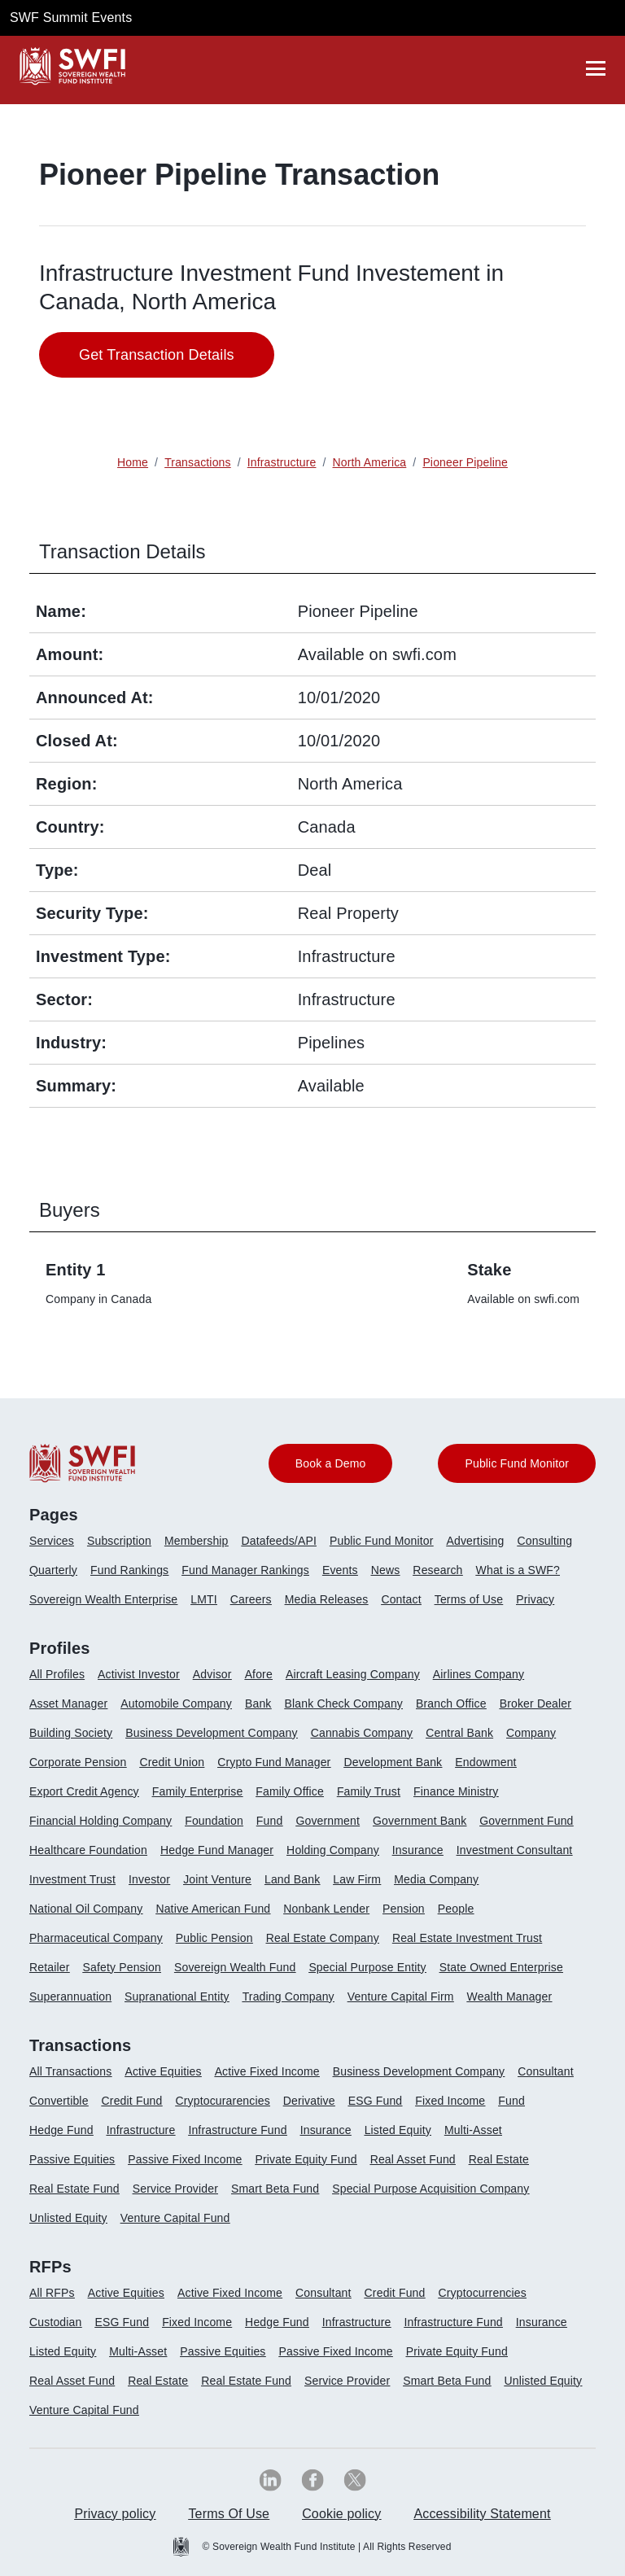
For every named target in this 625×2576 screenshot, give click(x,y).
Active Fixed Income (267, 2071)
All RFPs (52, 2292)
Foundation (214, 1820)
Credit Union (171, 1762)
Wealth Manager (510, 1996)
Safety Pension (122, 1967)
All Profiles (57, 1674)
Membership (196, 1540)
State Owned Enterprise (501, 1967)
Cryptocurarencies (222, 2100)
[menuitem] (58, 1547)
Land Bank (292, 1879)
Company (531, 1732)
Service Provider (175, 2188)
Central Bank (459, 1732)
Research (437, 1570)
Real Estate (499, 2159)
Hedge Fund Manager (216, 1850)
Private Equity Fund (305, 2159)
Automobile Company (176, 1703)
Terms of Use (469, 1599)
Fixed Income (450, 2100)
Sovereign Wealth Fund (234, 1967)
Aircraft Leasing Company (353, 1674)
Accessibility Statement (481, 2514)
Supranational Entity (177, 1996)
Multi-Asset (473, 2129)
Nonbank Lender (326, 1908)
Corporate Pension (77, 1762)
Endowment (485, 1762)
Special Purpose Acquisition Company (430, 2188)
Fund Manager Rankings (245, 1570)
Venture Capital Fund (175, 2217)
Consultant (546, 2071)
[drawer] (595, 68)
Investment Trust (72, 1879)
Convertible (59, 2100)
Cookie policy (341, 2514)
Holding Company (332, 1850)
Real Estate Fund (74, 2188)
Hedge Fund (61, 2129)
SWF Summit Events (71, 17)
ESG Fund (375, 2100)
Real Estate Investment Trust (467, 1937)
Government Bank (419, 1820)
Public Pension (214, 1937)
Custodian (55, 2322)
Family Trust (368, 1791)
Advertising (475, 1540)
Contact (401, 1599)
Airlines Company (478, 1674)
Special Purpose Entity (367, 1967)
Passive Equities (72, 2159)
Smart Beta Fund (275, 2188)
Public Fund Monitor (382, 1540)
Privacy (535, 1599)
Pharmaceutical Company (96, 1937)
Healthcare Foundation (88, 1850)
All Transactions (70, 2071)
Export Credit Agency (84, 1791)
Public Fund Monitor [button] (517, 1463)
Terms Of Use (228, 2514)
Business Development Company (211, 1732)
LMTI (203, 1599)
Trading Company (288, 1996)
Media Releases (327, 1599)
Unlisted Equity (68, 2217)
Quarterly (53, 1570)
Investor (149, 1879)
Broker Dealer (535, 1703)
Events (340, 1570)
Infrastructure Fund (237, 2129)
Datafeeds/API (279, 1540)
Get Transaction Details (156, 355)
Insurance (418, 1850)
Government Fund (526, 1820)
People (456, 1908)
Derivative (309, 2100)
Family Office (290, 1791)
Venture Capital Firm (400, 1996)
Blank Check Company (344, 1703)
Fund (269, 1820)
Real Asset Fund (413, 2159)
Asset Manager (68, 1703)
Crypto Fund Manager (273, 1762)
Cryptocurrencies (483, 2292)
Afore (259, 1674)
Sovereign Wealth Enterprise (103, 1599)
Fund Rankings (129, 1570)
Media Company (436, 1879)
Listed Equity (398, 2129)
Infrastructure (141, 2129)
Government (327, 1820)
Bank (258, 1703)
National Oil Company (85, 1908)
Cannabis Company (362, 1732)
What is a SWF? (518, 1570)
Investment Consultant (515, 1850)
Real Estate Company (322, 1937)
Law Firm (357, 1879)
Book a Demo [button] (330, 1463)
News (385, 1570)
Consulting (545, 1540)
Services (51, 1540)
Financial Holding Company (100, 1820)
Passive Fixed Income (185, 2159)
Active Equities (163, 2071)
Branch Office (451, 1703)
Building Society (70, 1732)
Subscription (119, 1540)
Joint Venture (217, 1879)
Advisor (212, 1674)
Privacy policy (114, 2514)
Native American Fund (212, 1908)
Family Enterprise (197, 1791)
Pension (403, 1908)
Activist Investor (139, 1674)
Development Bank (392, 1762)
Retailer (49, 1967)
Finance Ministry (455, 1791)
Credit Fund (132, 2100)
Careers (251, 1599)
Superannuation (70, 1996)
